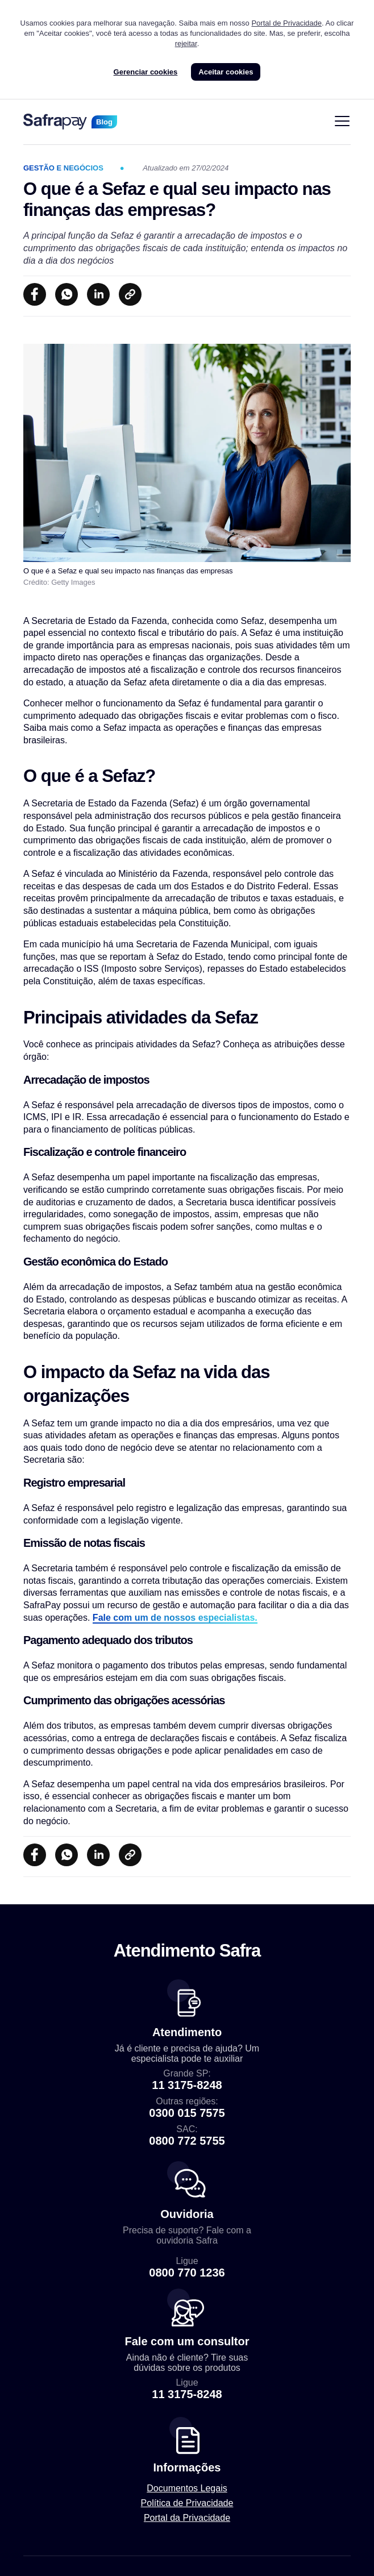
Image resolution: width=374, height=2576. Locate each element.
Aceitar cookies (225, 72)
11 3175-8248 (187, 2085)
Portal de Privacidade (286, 23)
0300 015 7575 (187, 2113)
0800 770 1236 (187, 2272)
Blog (104, 122)
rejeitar (186, 43)
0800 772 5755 (187, 2140)
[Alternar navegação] (342, 122)
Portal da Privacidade (187, 2518)
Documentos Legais (187, 2488)
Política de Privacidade (187, 2503)
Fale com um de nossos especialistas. (175, 1617)
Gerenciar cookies (146, 72)
